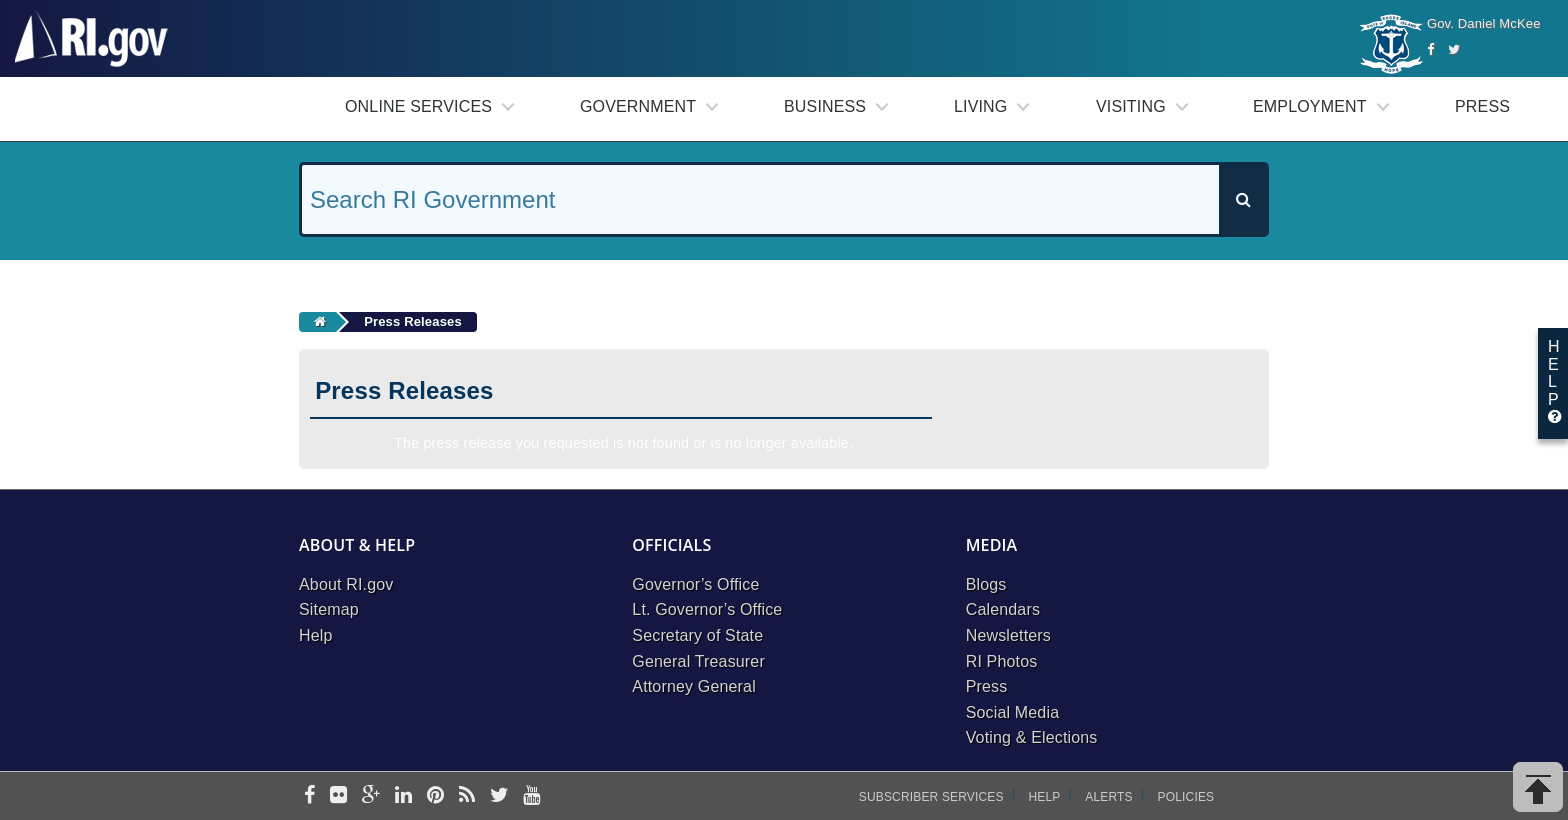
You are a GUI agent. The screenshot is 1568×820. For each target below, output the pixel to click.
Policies (1186, 797)
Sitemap (329, 609)
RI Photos (1002, 661)
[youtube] (531, 796)
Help (316, 635)
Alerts (1108, 797)
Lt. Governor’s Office (707, 609)
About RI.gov (346, 584)
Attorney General (694, 686)
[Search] (1243, 199)
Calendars (1003, 609)
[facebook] (309, 796)
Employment (1310, 106)
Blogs (986, 584)
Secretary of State (697, 635)
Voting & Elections (1032, 737)
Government (638, 106)
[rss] (467, 796)
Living (980, 106)
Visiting (1131, 106)
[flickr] (338, 796)
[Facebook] (1430, 49)
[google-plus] (371, 796)
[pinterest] (435, 796)
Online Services (418, 106)
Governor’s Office (695, 584)
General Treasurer (698, 661)
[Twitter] (1454, 49)
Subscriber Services (931, 797)
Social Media (1013, 712)
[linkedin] (403, 796)
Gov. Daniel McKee (1484, 23)
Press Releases (413, 321)
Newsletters (1008, 635)
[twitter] (499, 796)
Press (1482, 106)
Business (825, 106)
